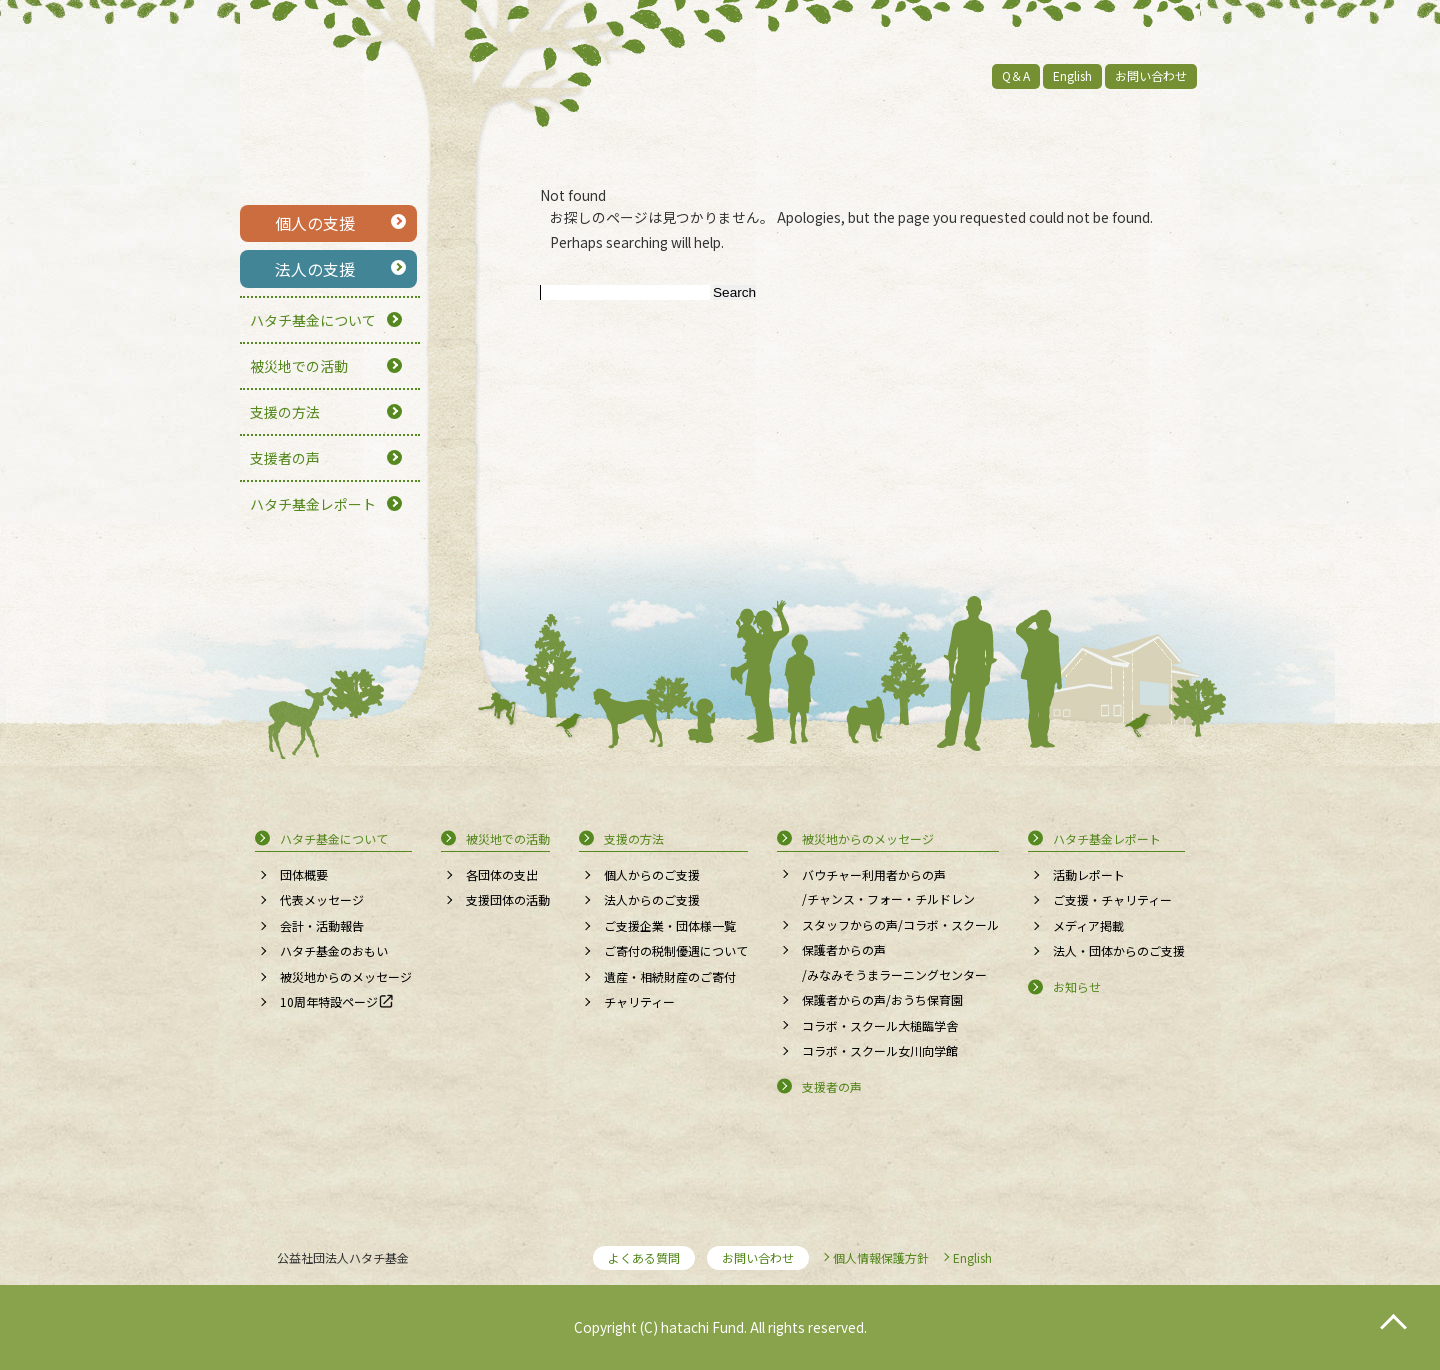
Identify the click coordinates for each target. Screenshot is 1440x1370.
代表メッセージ (322, 899)
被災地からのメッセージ (346, 976)
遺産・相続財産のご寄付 (670, 976)
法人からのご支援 (652, 899)
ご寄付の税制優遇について (676, 950)
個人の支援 (315, 223)
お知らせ (1077, 986)
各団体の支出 (502, 874)
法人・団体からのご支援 (1119, 950)
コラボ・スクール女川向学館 (880, 1050)
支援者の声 (285, 458)
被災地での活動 (299, 366)
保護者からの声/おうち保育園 (882, 999)
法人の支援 (315, 269)
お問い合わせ (1151, 75)
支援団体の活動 (508, 899)
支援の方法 (285, 412)
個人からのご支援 (652, 874)
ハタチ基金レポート (313, 504)
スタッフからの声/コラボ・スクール (900, 924)
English (1072, 75)
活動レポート (1089, 874)
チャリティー (639, 1001)
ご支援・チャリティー (1112, 899)
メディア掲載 (1088, 925)
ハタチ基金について (313, 320)
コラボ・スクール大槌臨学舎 (880, 1025)
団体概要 (304, 874)
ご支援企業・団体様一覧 (670, 925)
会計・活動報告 (322, 925)
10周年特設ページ (329, 1001)
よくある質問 (644, 1257)
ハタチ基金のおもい (334, 950)
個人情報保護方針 (881, 1257)
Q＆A (1016, 75)
